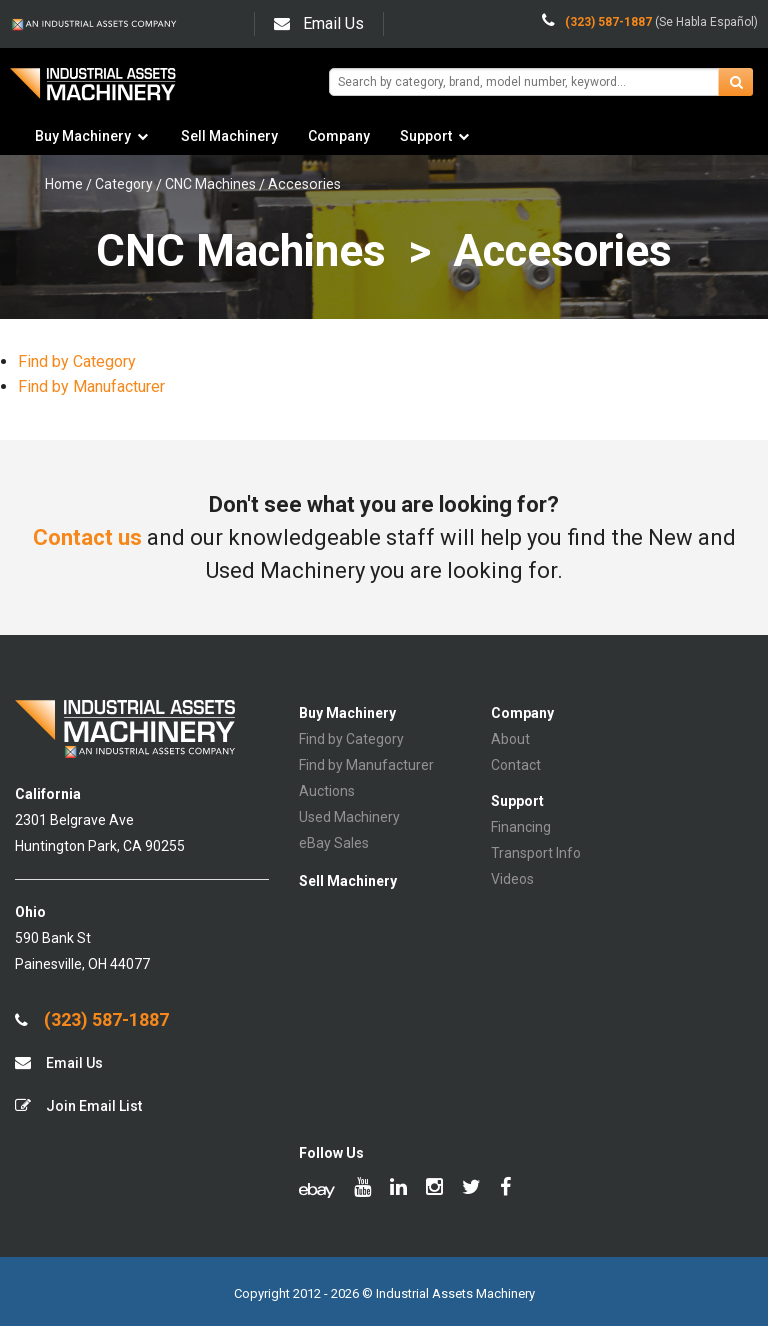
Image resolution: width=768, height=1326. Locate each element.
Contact (516, 765)
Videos (512, 879)
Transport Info (536, 853)
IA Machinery (93, 91)
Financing (521, 827)
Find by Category (77, 361)
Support (426, 136)
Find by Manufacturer (91, 386)
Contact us (87, 537)
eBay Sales (334, 843)
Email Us (319, 23)
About (510, 739)
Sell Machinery (229, 136)
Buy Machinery (83, 136)
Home (64, 184)
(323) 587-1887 (92, 1020)
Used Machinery (349, 817)
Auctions (327, 791)
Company (339, 136)
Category (124, 184)
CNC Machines (210, 184)
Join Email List (78, 1105)
